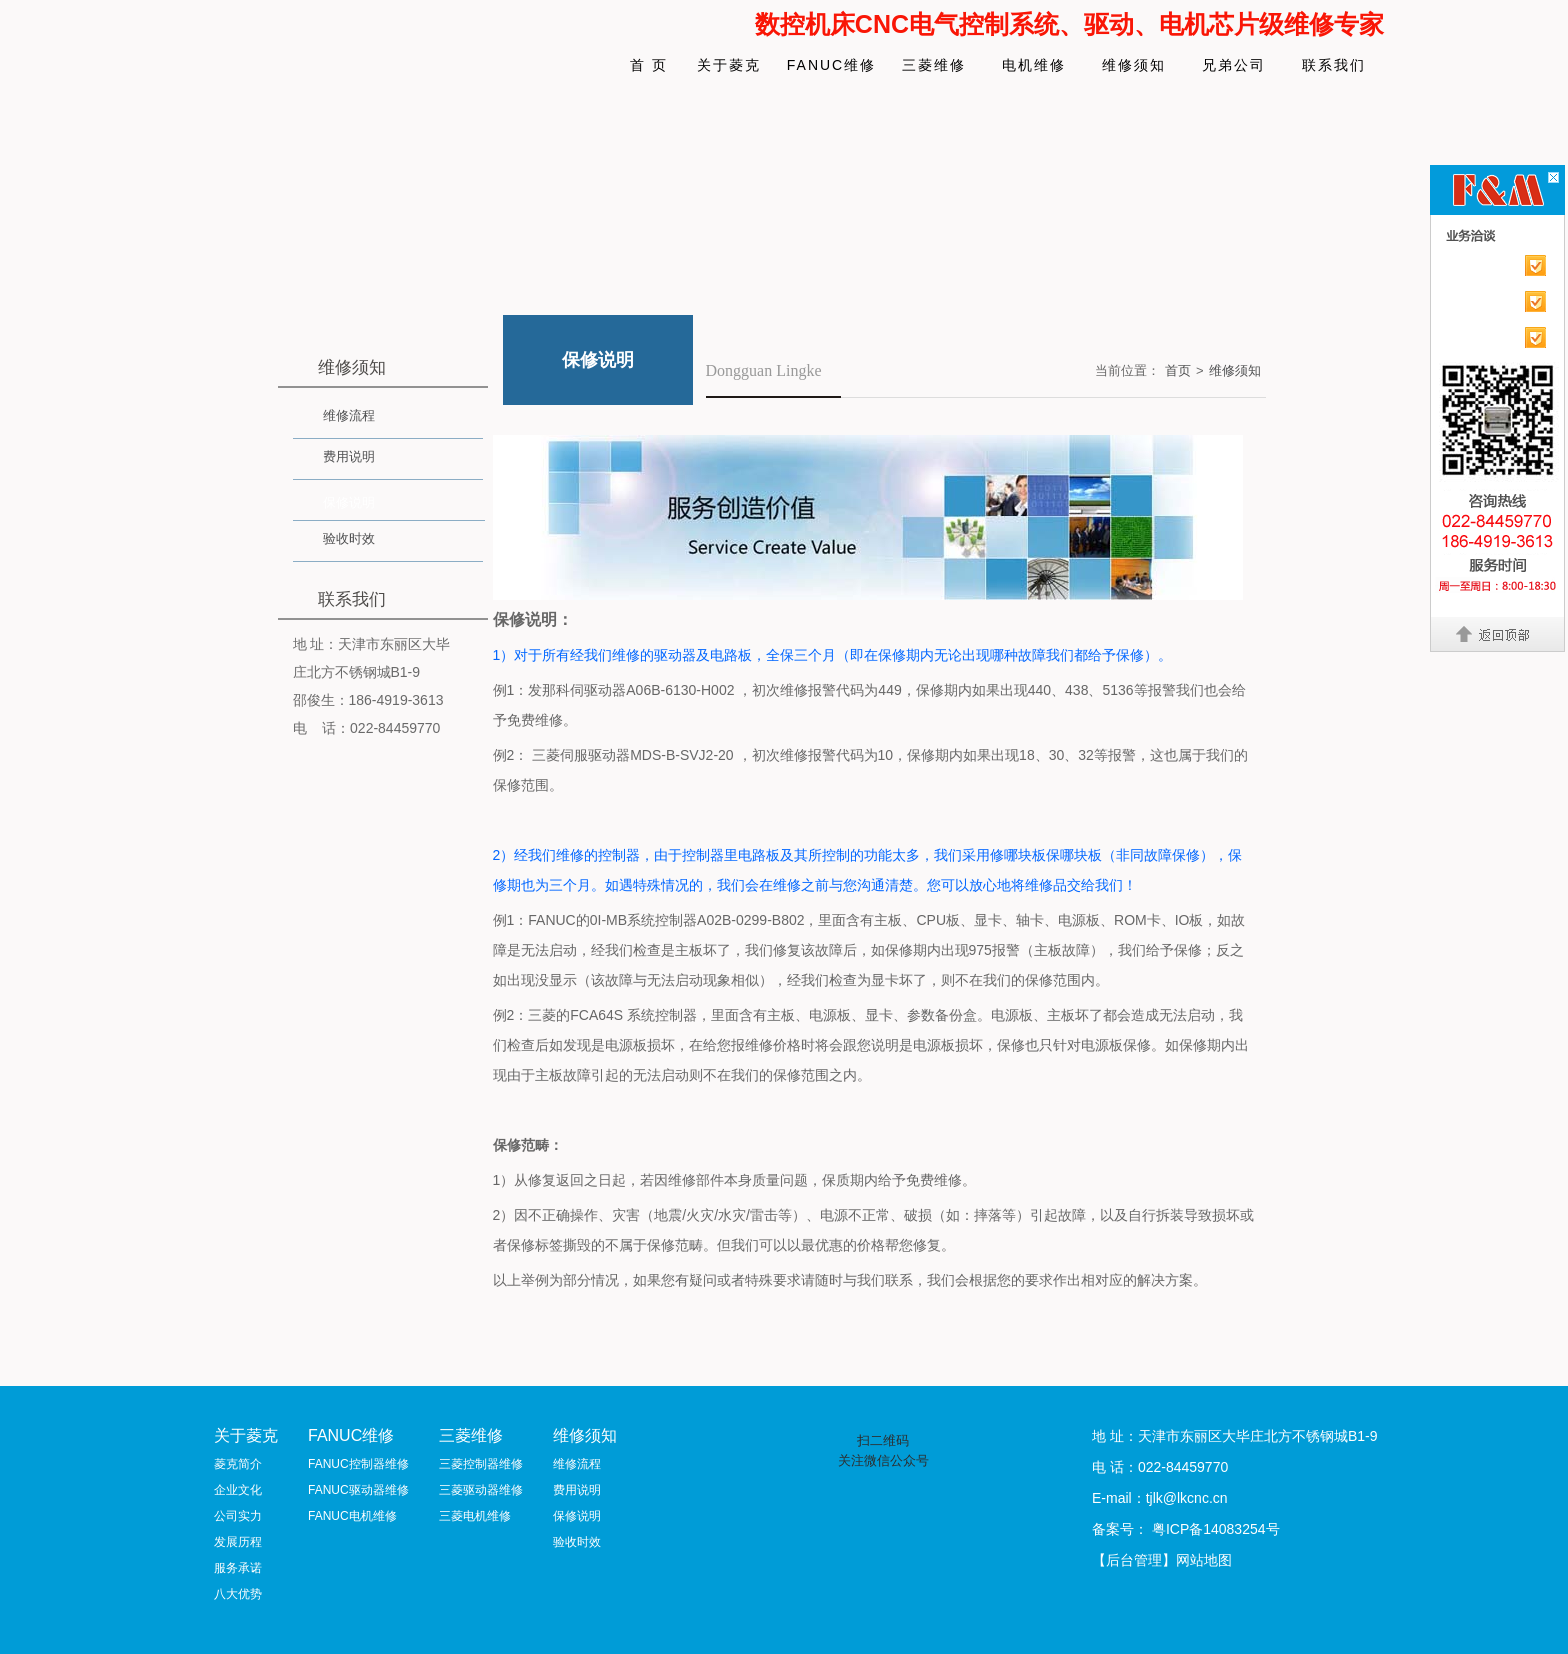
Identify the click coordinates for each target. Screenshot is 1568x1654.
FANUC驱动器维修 (358, 1490)
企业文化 (238, 1490)
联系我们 (1334, 65)
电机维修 (1034, 65)
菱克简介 (238, 1464)
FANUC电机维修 (352, 1516)
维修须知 (1134, 65)
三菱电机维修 (475, 1516)
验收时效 (349, 538)
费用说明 (349, 456)
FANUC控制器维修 (358, 1464)
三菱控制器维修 (481, 1464)
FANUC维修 (831, 65)
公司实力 (238, 1516)
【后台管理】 (1134, 1560)
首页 (1178, 370)
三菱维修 (934, 65)
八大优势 (238, 1594)
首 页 (649, 65)
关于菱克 (729, 65)
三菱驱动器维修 (481, 1490)
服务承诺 (238, 1568)
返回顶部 (1498, 634)
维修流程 (349, 415)
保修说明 (349, 502)
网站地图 (1204, 1560)
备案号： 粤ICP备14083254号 (1186, 1529)
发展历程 (238, 1542)
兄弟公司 (1234, 65)
